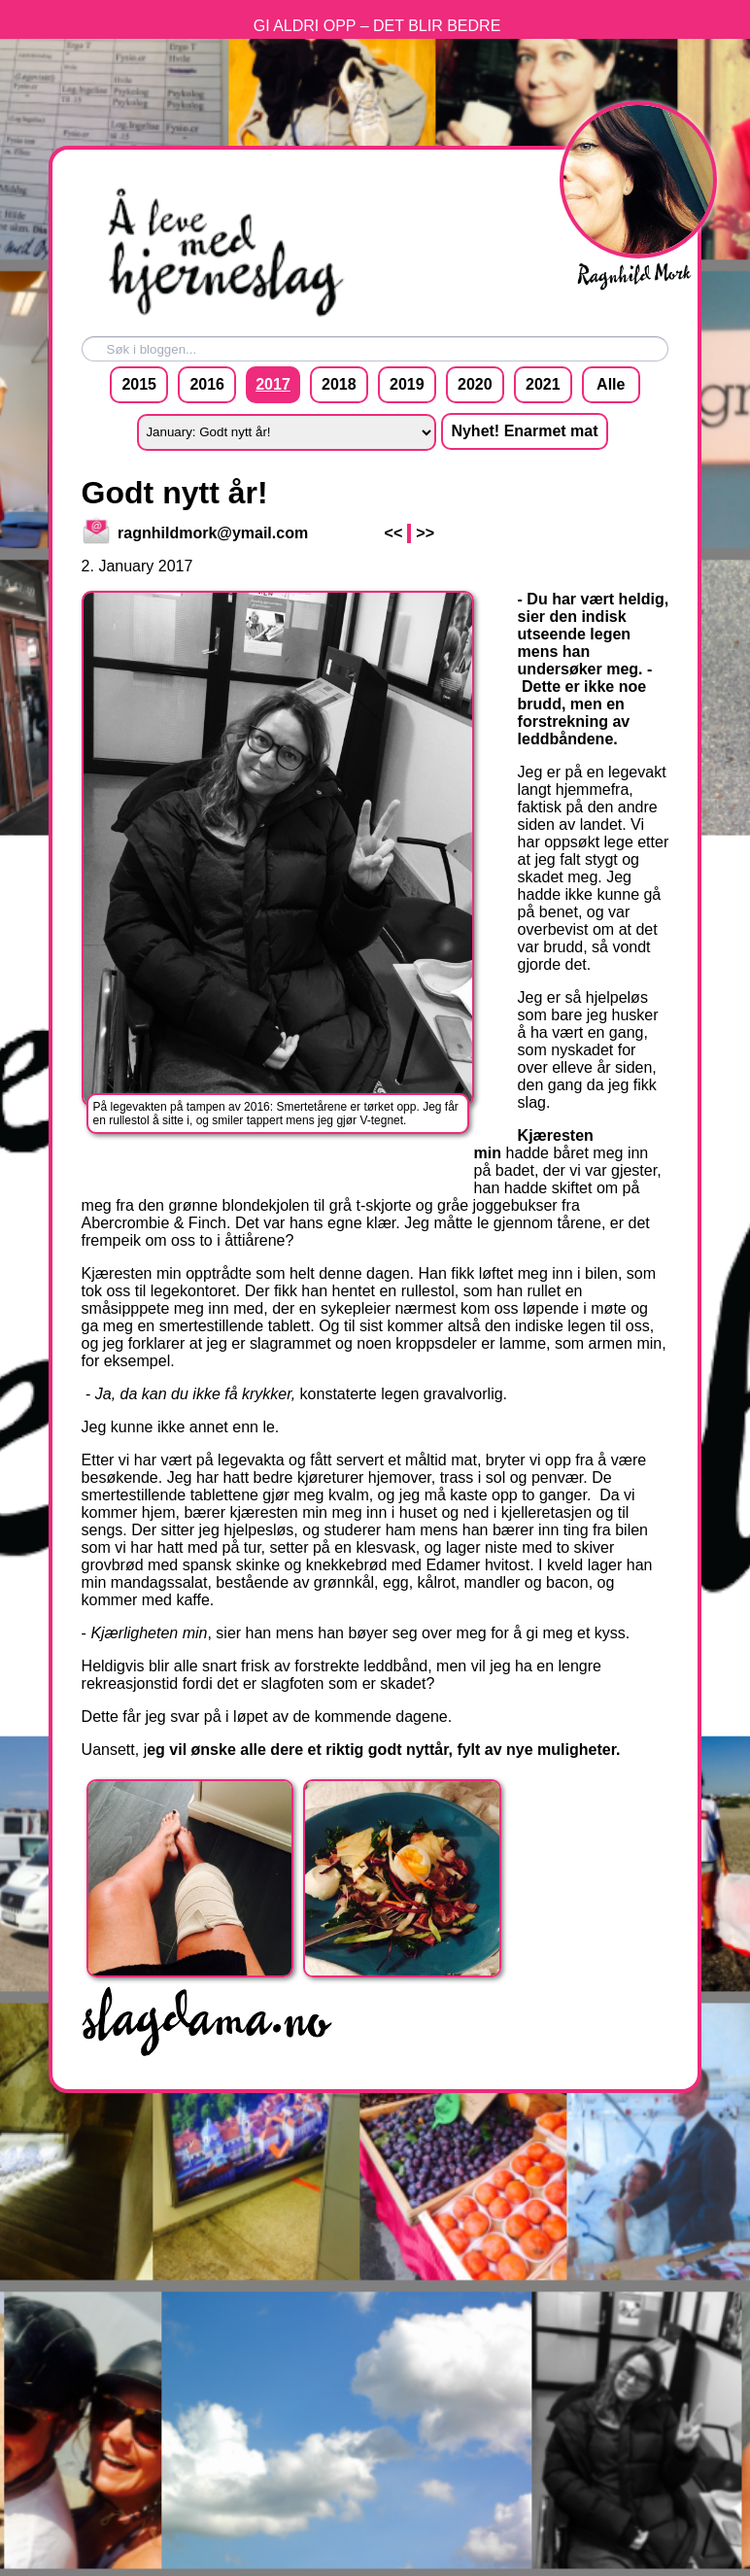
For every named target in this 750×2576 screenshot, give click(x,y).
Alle (611, 384)
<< (394, 533)
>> (425, 533)
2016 (206, 384)
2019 (407, 384)
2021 (543, 384)
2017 (273, 384)
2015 (138, 384)
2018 (339, 384)
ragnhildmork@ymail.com (196, 533)
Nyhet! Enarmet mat (524, 431)
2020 (475, 384)
